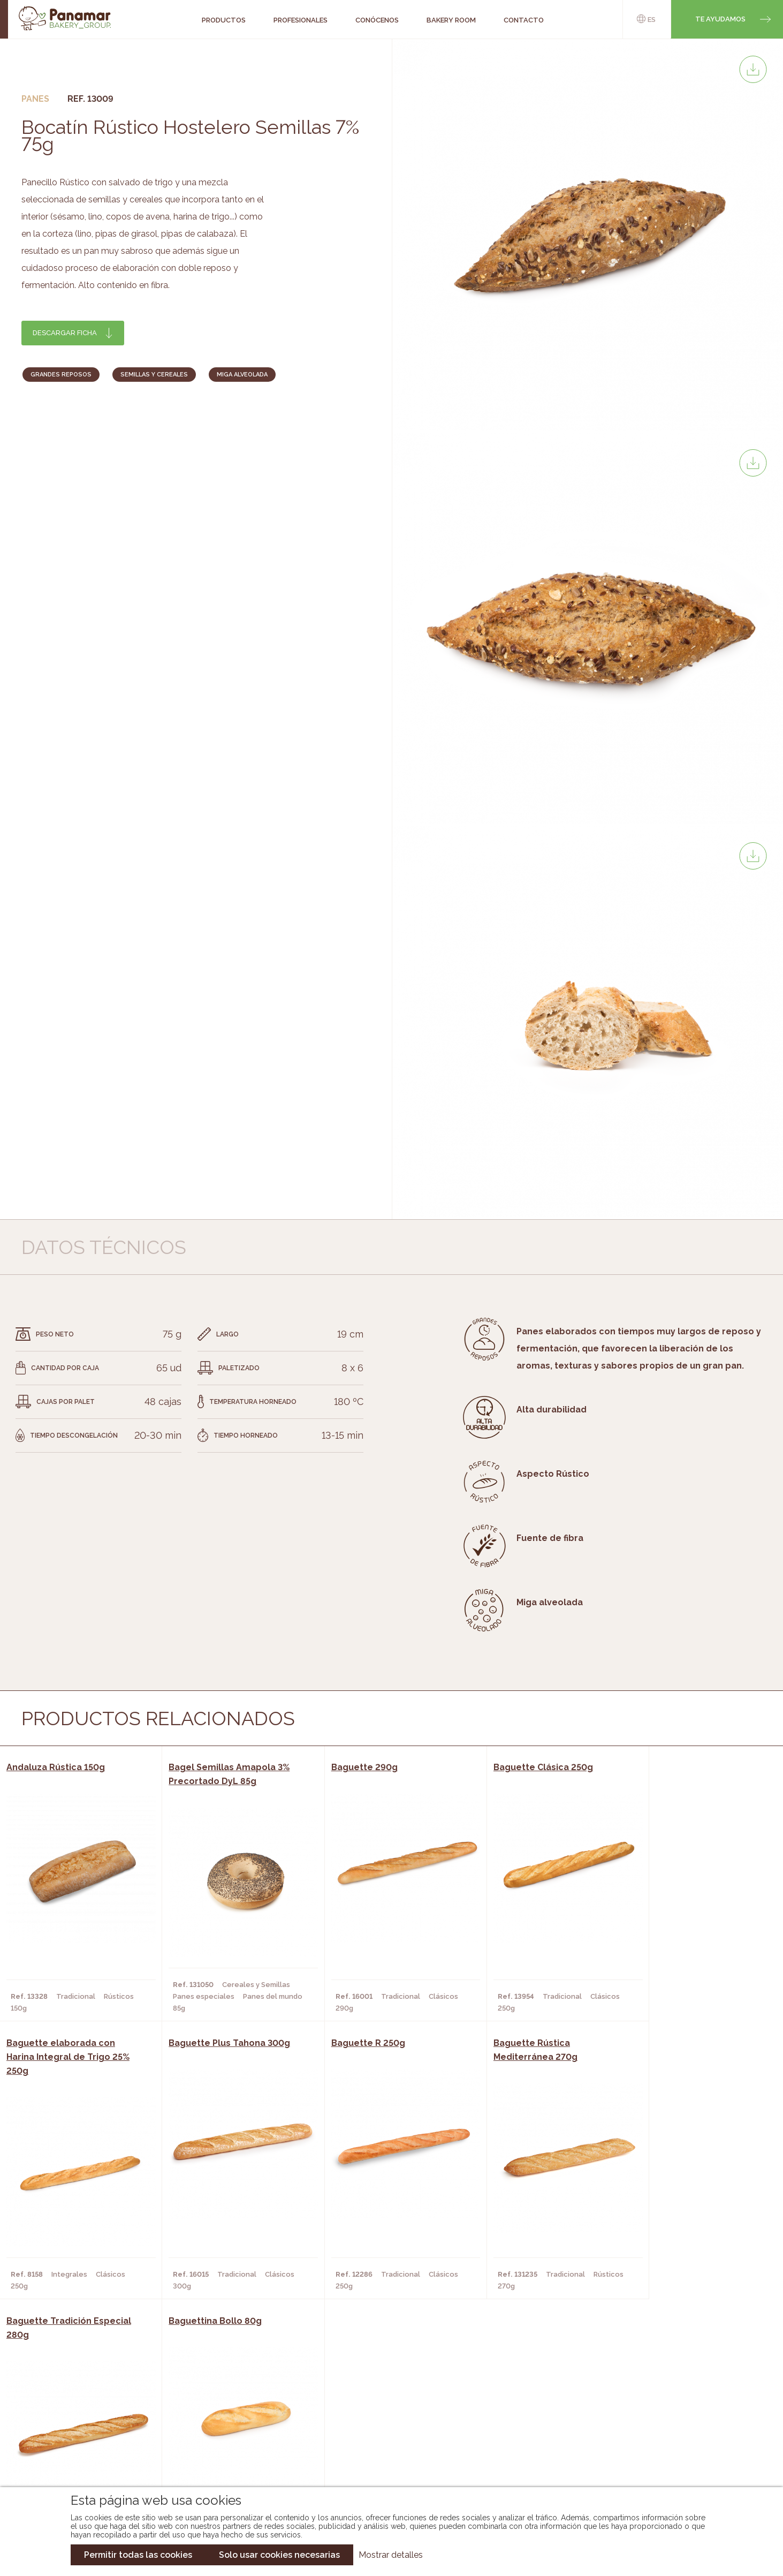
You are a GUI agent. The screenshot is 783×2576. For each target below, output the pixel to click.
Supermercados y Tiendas (228, 2431)
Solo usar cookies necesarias (279, 2555)
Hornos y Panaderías (219, 2415)
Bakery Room (84, 2415)
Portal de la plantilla (667, 2423)
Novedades (369, 2398)
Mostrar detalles (391, 2555)
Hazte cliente (86, 2447)
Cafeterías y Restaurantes (231, 2398)
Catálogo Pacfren (385, 2463)
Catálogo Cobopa (384, 2431)
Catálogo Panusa (383, 2447)
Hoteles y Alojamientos (226, 2447)
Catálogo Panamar (386, 2415)
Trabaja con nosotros (667, 2390)
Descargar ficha (65, 333)
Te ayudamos (720, 19)
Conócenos (81, 2398)
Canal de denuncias (667, 2456)
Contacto (79, 2431)
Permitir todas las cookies (138, 2555)
